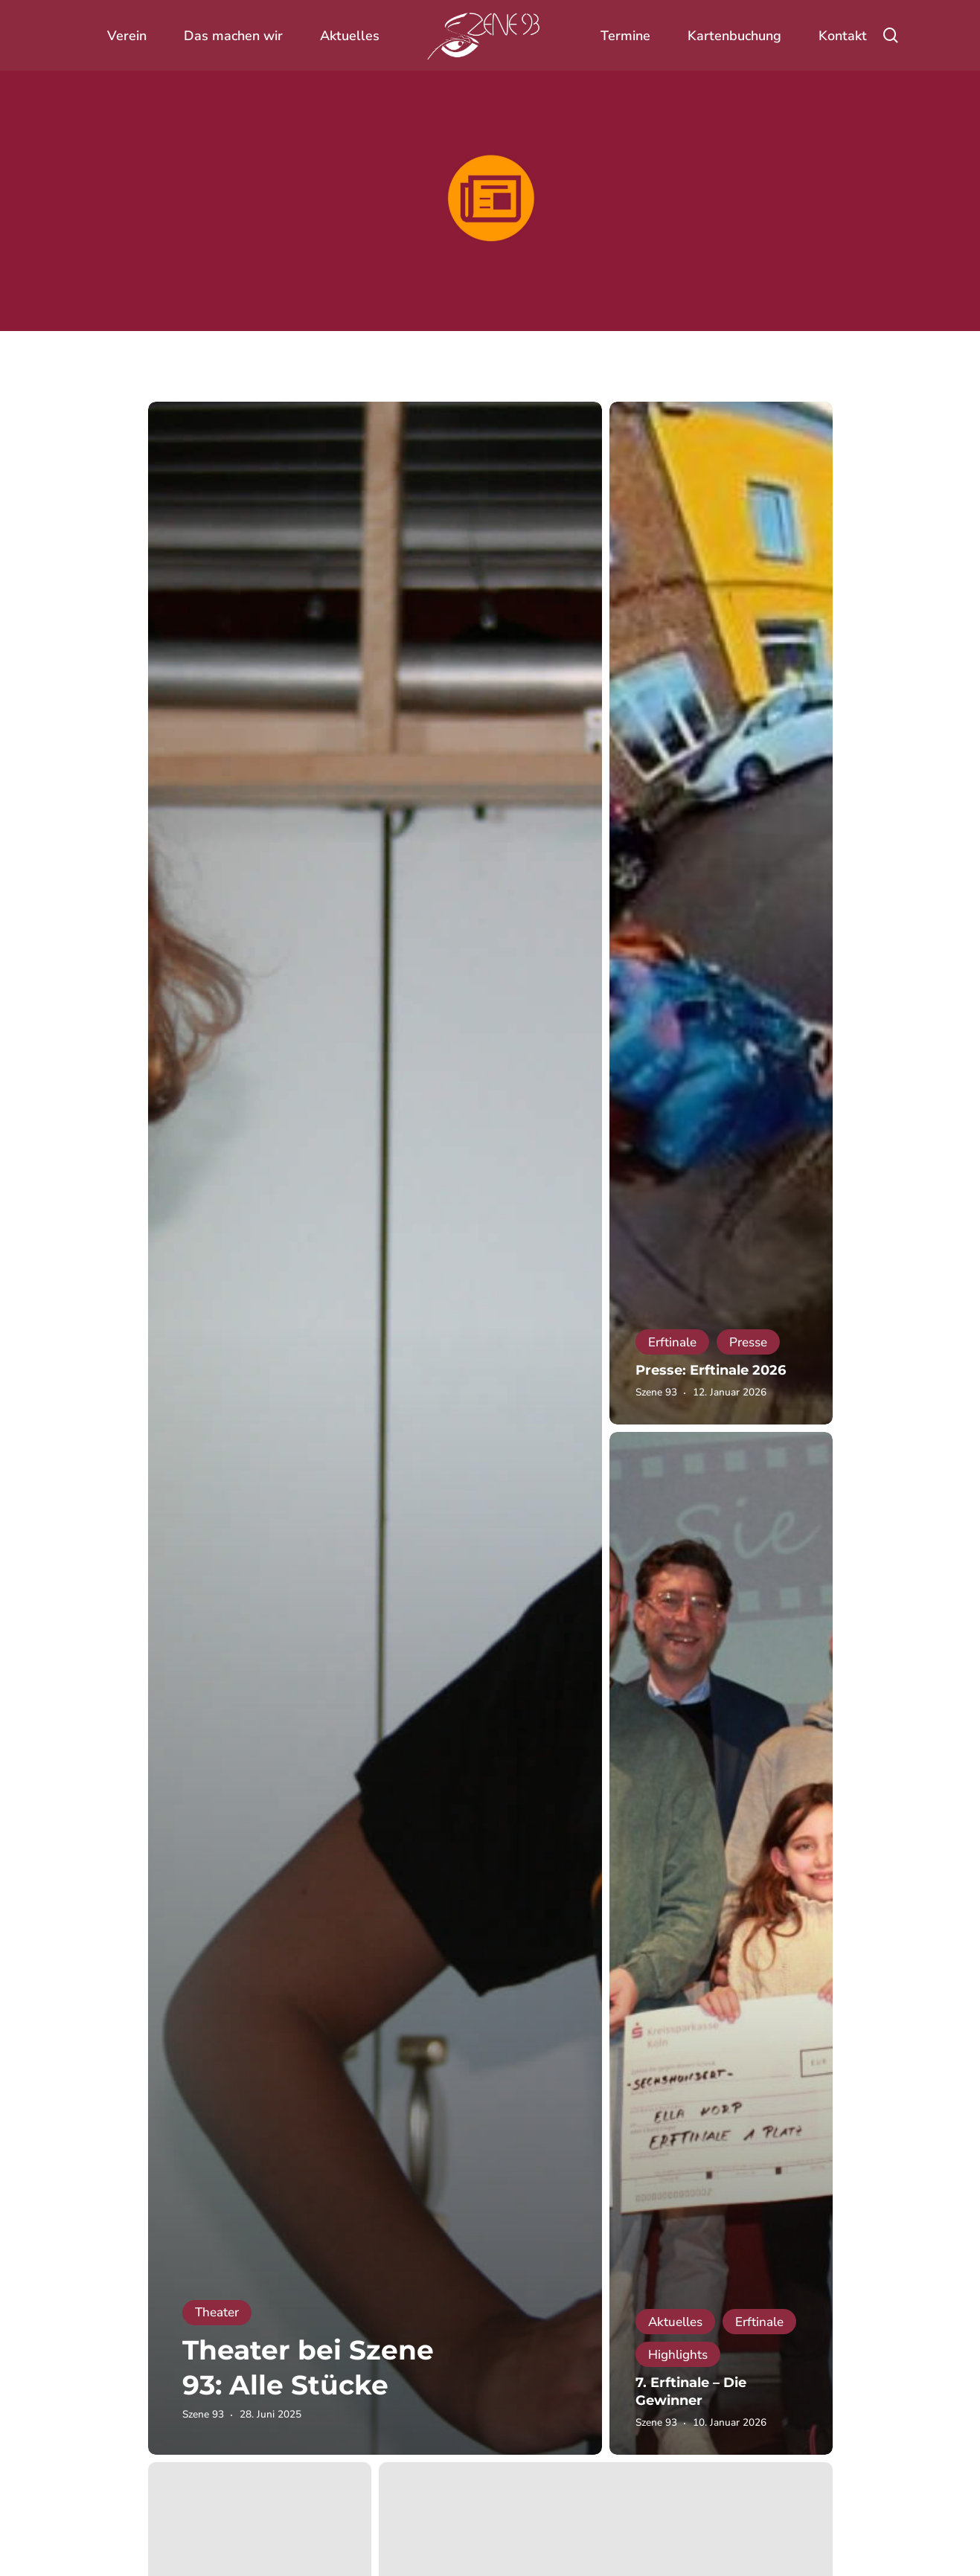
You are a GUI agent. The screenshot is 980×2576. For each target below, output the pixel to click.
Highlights (678, 2354)
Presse (748, 1342)
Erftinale (672, 1342)
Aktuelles (675, 2322)
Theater (217, 2312)
